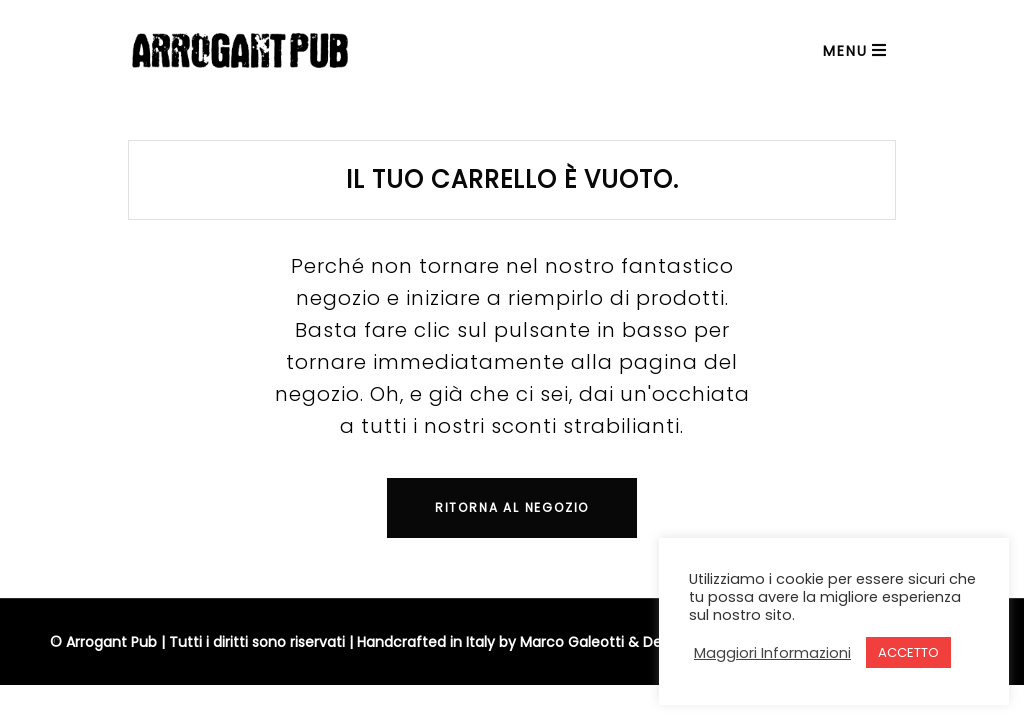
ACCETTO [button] (908, 652)
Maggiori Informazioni (772, 653)
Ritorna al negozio (512, 507)
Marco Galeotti (572, 642)
